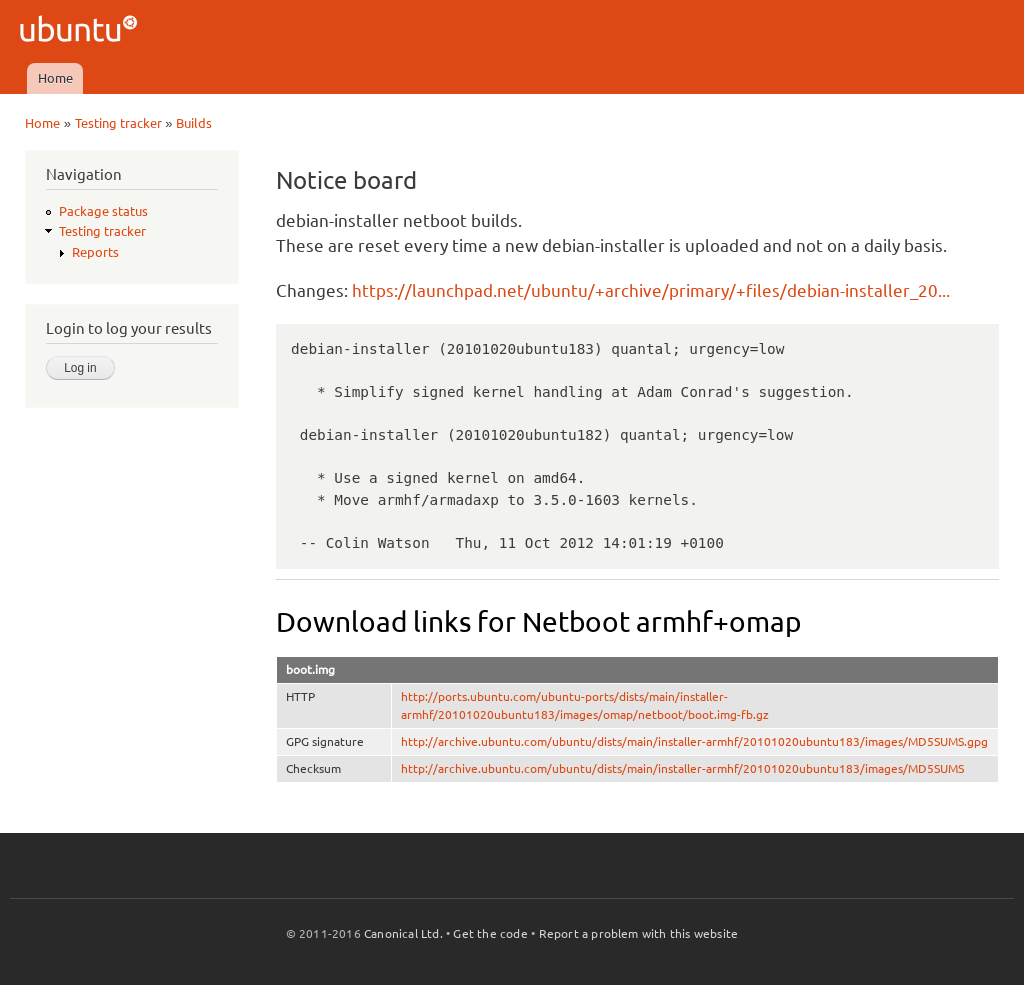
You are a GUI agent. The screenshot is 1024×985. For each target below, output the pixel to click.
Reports (95, 252)
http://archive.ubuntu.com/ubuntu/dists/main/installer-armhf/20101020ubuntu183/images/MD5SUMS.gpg (694, 741)
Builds (194, 123)
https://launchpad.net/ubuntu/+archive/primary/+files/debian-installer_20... (651, 290)
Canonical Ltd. (403, 933)
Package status (103, 211)
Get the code (490, 933)
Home (55, 78)
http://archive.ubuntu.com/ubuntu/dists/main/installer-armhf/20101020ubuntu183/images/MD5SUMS (682, 768)
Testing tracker (118, 123)
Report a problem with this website (639, 933)
